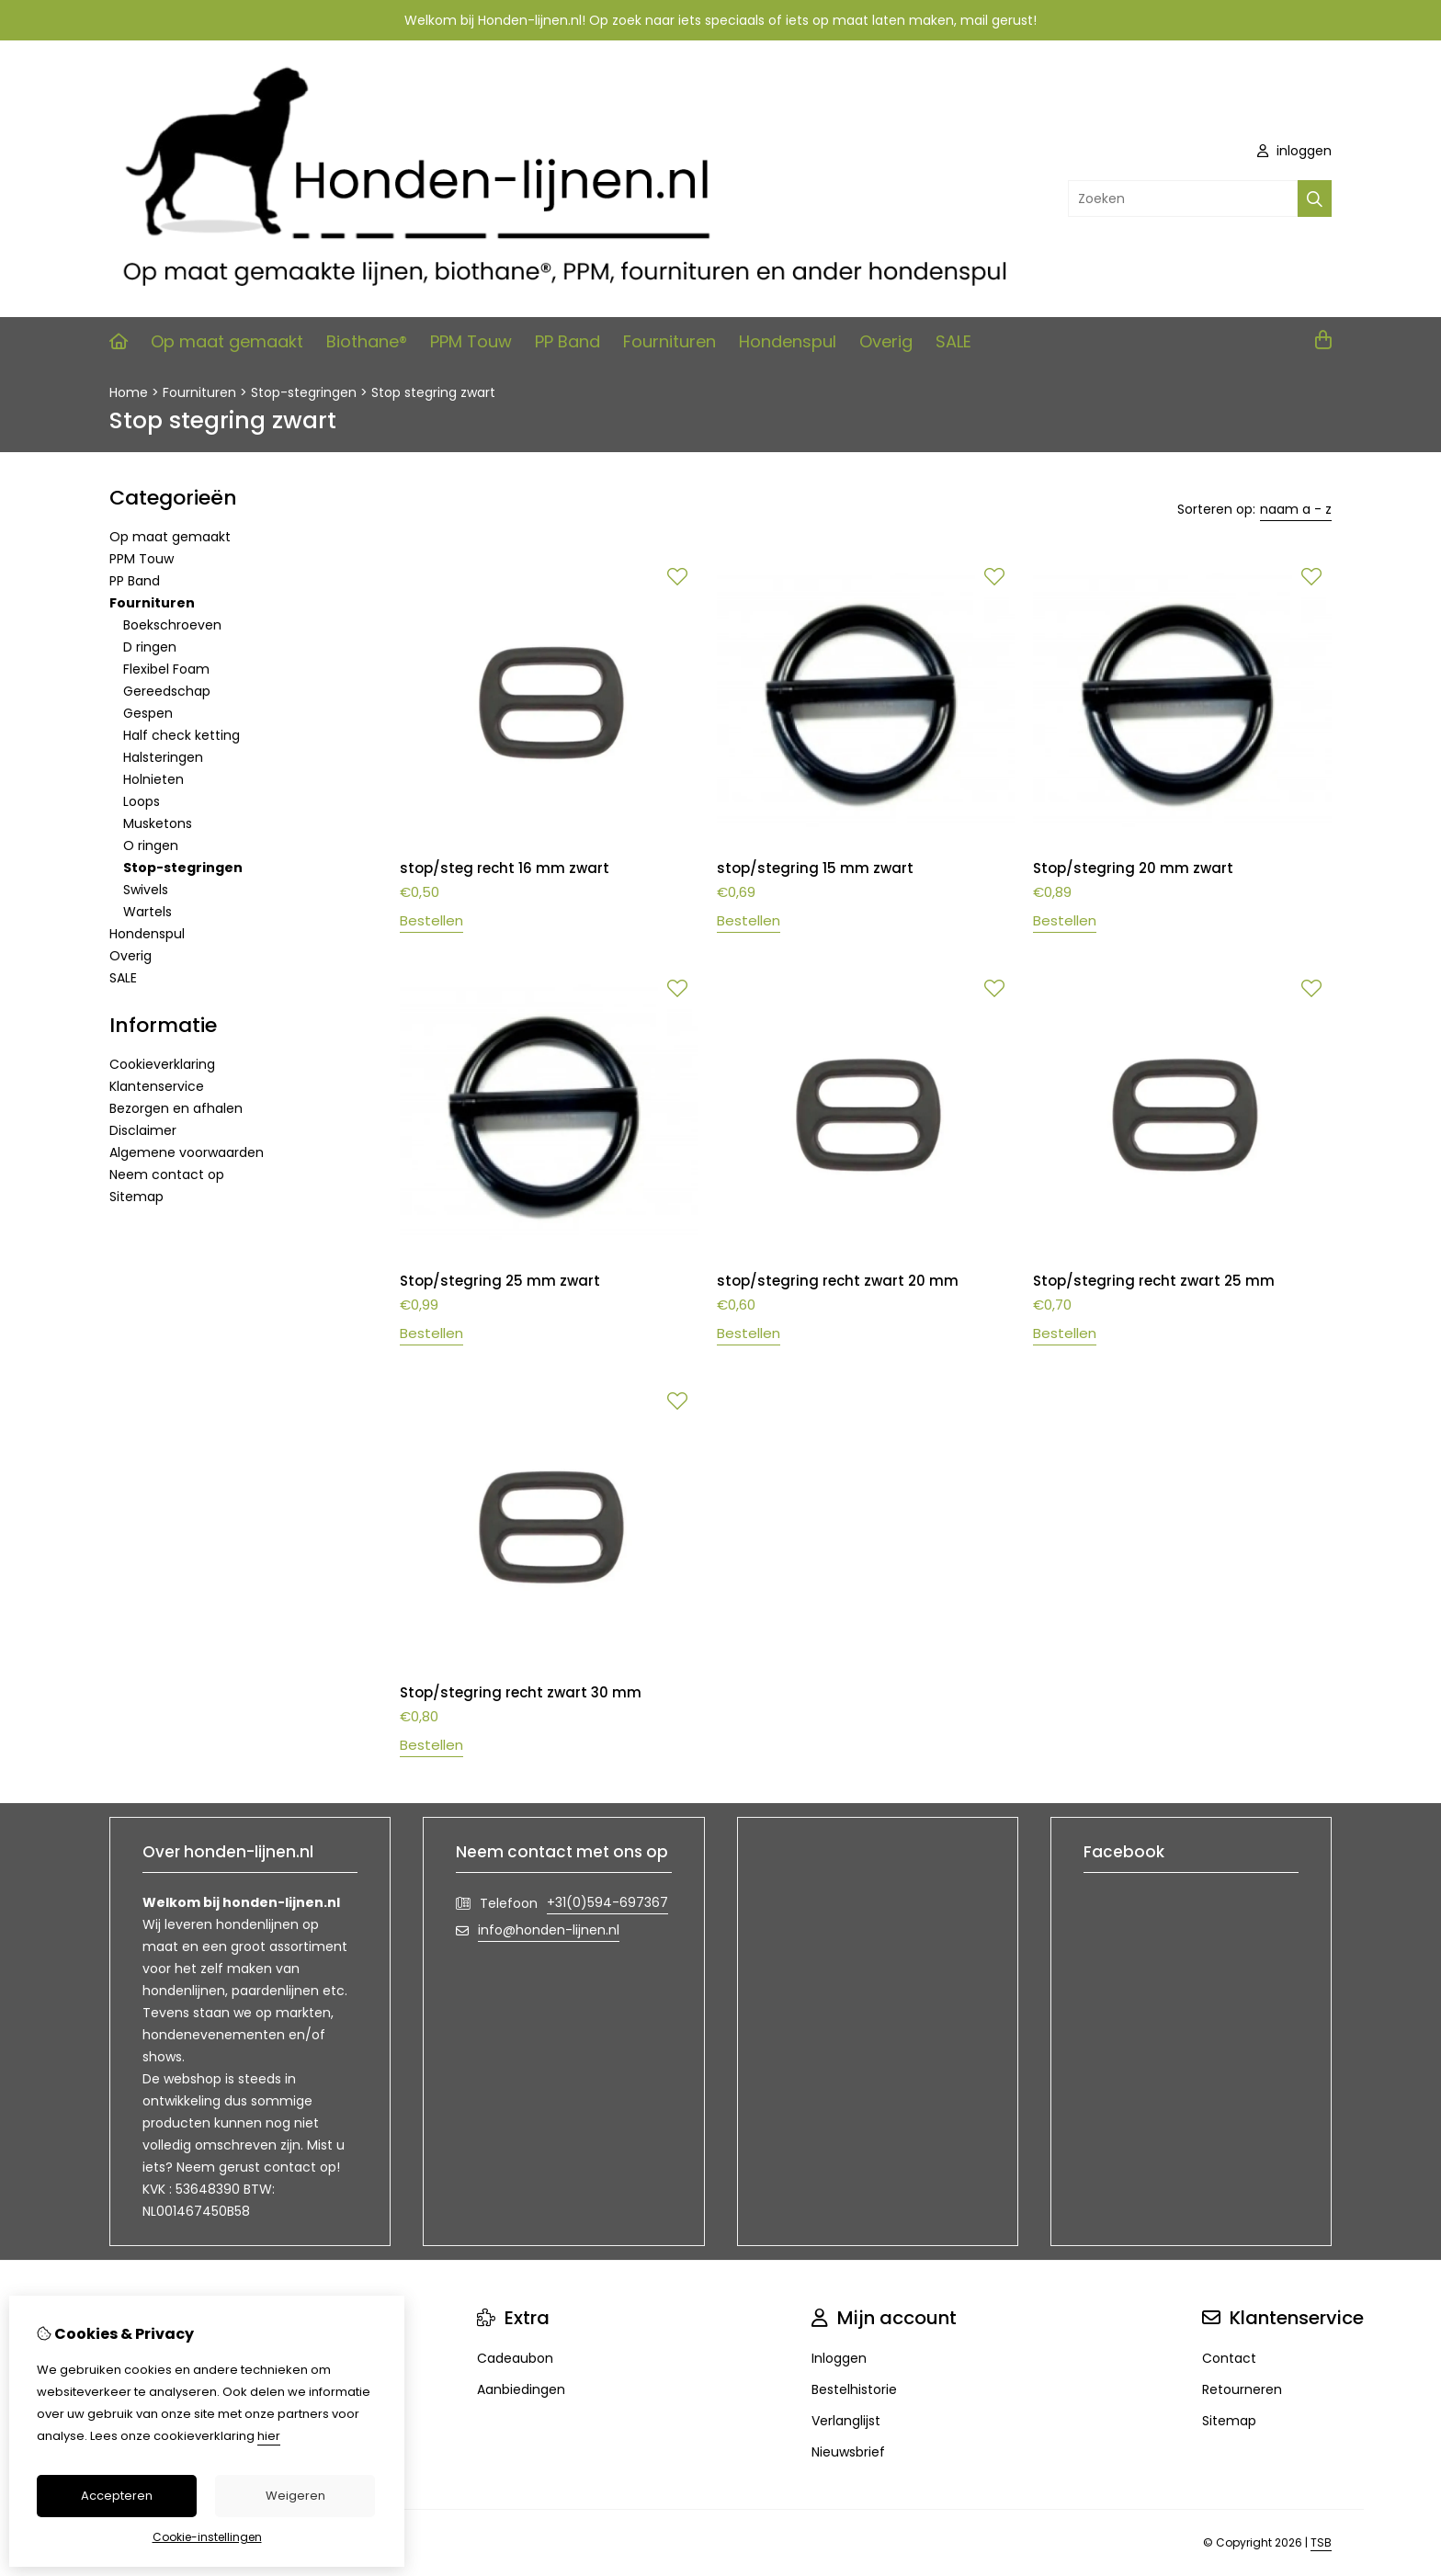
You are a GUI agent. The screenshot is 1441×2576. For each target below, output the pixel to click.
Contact (1229, 2358)
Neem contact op (166, 1174)
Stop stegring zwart (433, 392)
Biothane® (366, 341)
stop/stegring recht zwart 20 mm (838, 1280)
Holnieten (153, 779)
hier (268, 2436)
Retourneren (1242, 2389)
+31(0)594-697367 (607, 1902)
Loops (141, 801)
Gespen (148, 713)
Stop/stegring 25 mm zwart (500, 1280)
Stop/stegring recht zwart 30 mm (520, 1692)
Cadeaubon (515, 2358)
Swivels (145, 889)
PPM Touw (471, 341)
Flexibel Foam (166, 669)
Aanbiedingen (521, 2389)
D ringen (149, 647)
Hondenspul (787, 341)
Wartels (147, 911)
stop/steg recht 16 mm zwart (504, 868)
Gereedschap (166, 691)
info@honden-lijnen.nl (548, 1930)
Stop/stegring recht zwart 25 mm (1154, 1280)
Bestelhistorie (854, 2389)
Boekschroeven (172, 625)
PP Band (567, 341)
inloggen (1294, 151)
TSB (1321, 2542)
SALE (953, 341)
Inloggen (839, 2358)
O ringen (150, 845)
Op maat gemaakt (227, 341)
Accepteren (117, 2495)
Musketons (157, 823)
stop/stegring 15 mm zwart (815, 868)
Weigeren (295, 2495)
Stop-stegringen (304, 392)
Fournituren (669, 341)
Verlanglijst (845, 2420)
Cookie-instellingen (207, 2537)
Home (128, 392)
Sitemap (136, 1196)
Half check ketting (181, 735)
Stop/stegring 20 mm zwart (1133, 868)
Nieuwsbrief (848, 2452)
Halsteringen (163, 757)
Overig (886, 341)
